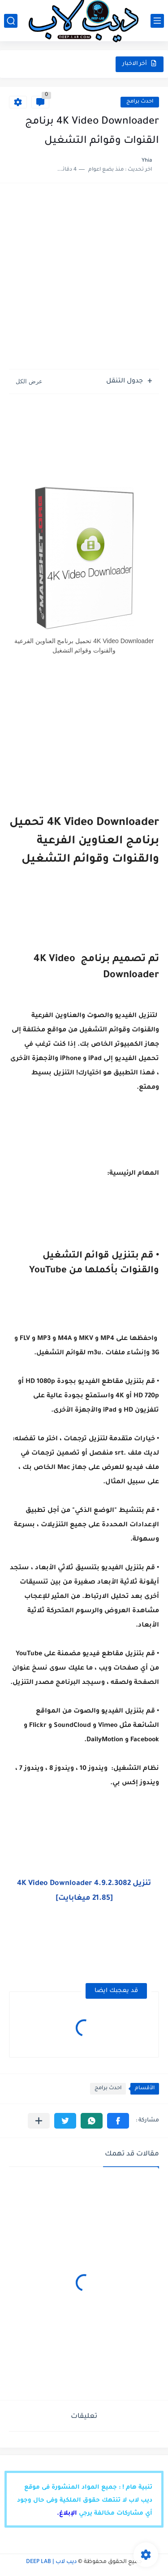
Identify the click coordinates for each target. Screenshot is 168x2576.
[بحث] (10, 21)
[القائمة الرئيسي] (157, 21)
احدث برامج (139, 102)
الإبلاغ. (67, 2513)
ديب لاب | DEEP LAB (51, 2562)
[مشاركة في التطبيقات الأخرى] (39, 2121)
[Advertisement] (84, 281)
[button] (118, 2121)
